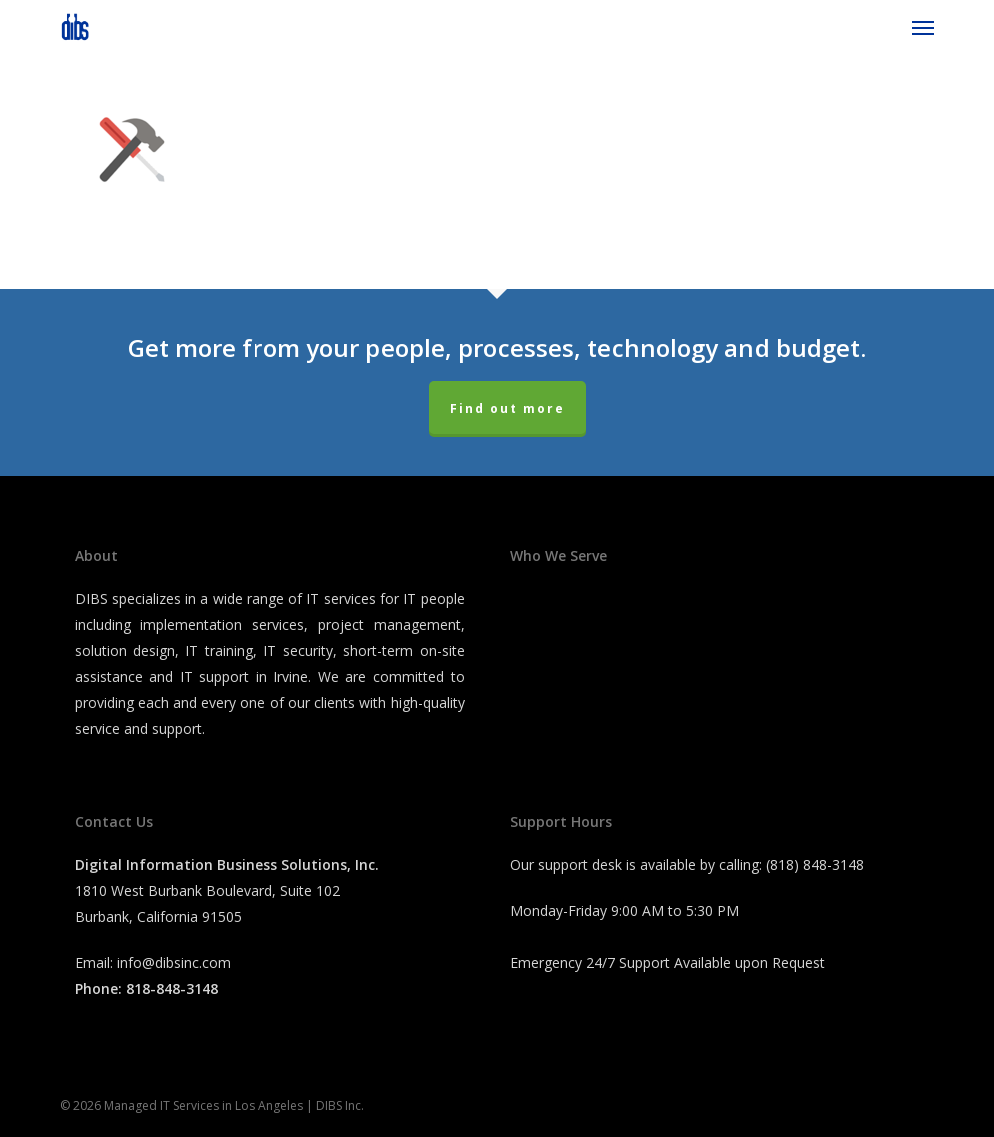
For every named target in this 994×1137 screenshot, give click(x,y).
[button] (923, 27)
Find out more (507, 408)
